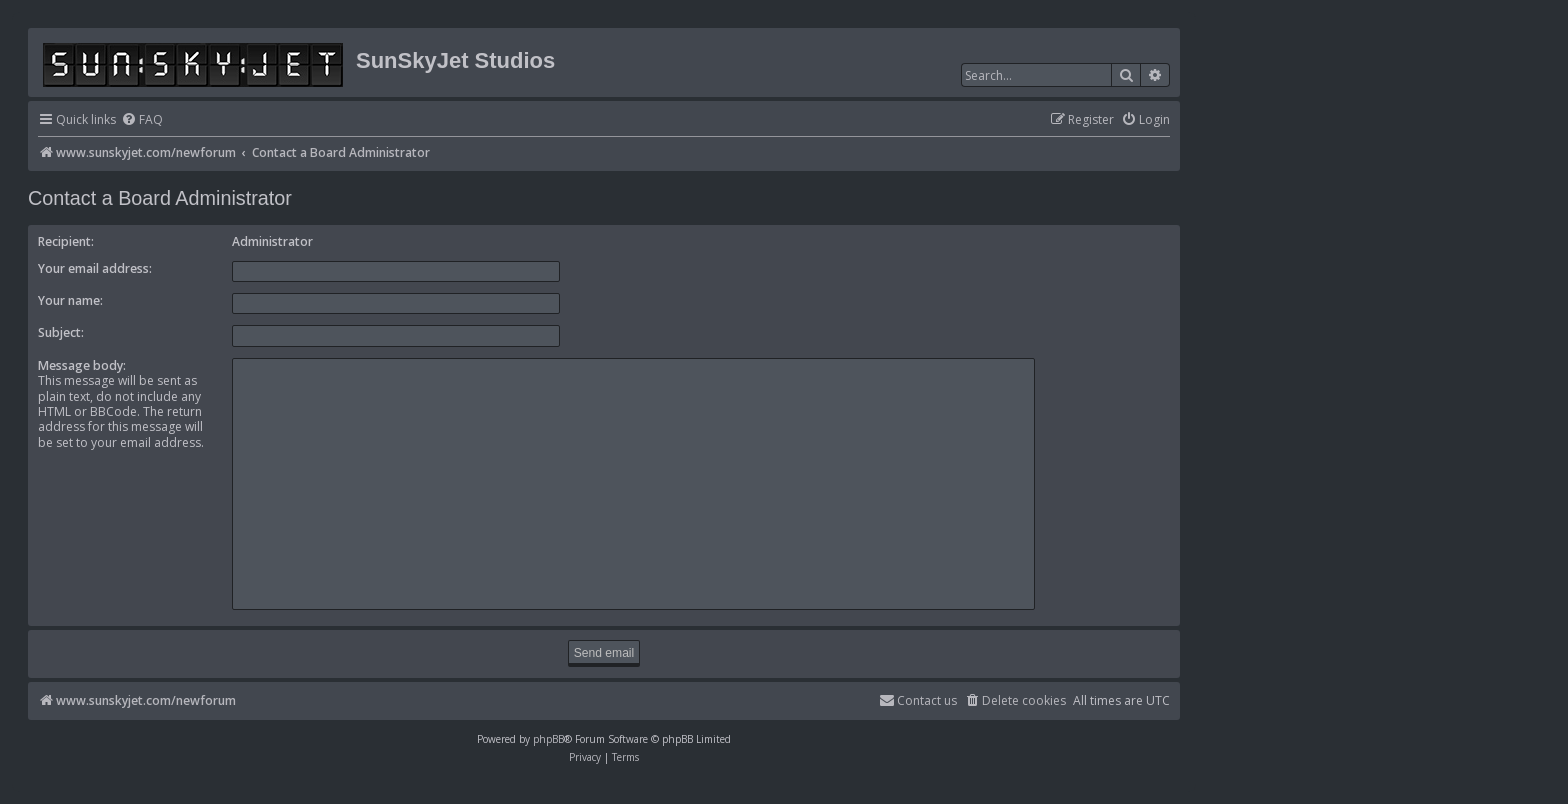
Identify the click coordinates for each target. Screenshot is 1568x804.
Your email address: (95, 268)
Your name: (70, 300)
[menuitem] (142, 120)
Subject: (61, 332)
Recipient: (66, 241)
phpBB (548, 739)
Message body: (82, 365)
